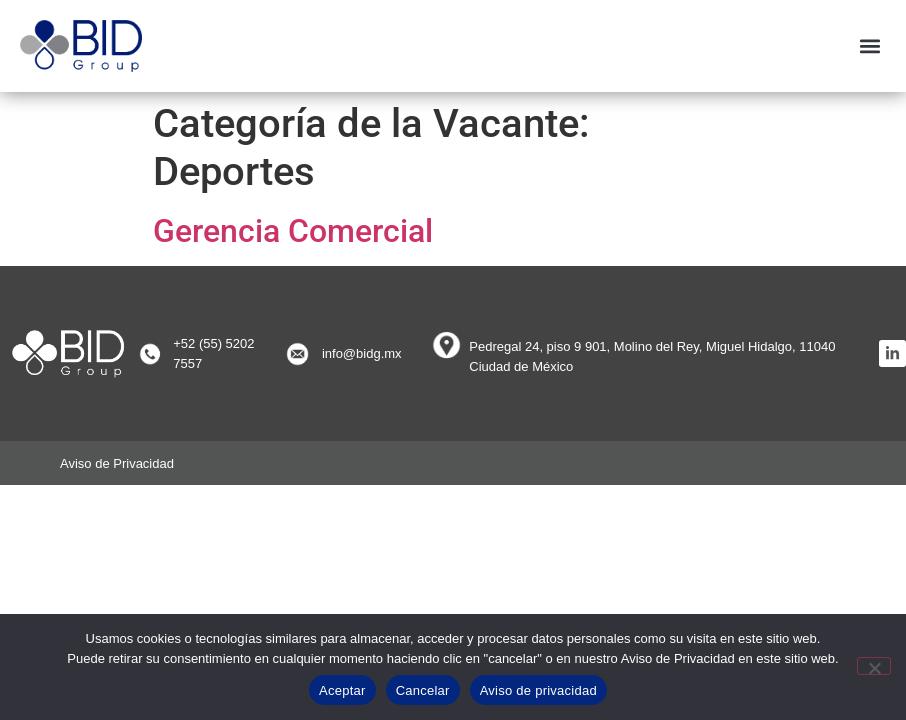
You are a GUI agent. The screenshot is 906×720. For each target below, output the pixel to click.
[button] (869, 45)
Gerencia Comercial (293, 231)
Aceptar (342, 690)
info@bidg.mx (362, 353)
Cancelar (423, 690)
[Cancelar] (874, 666)
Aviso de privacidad (538, 690)
